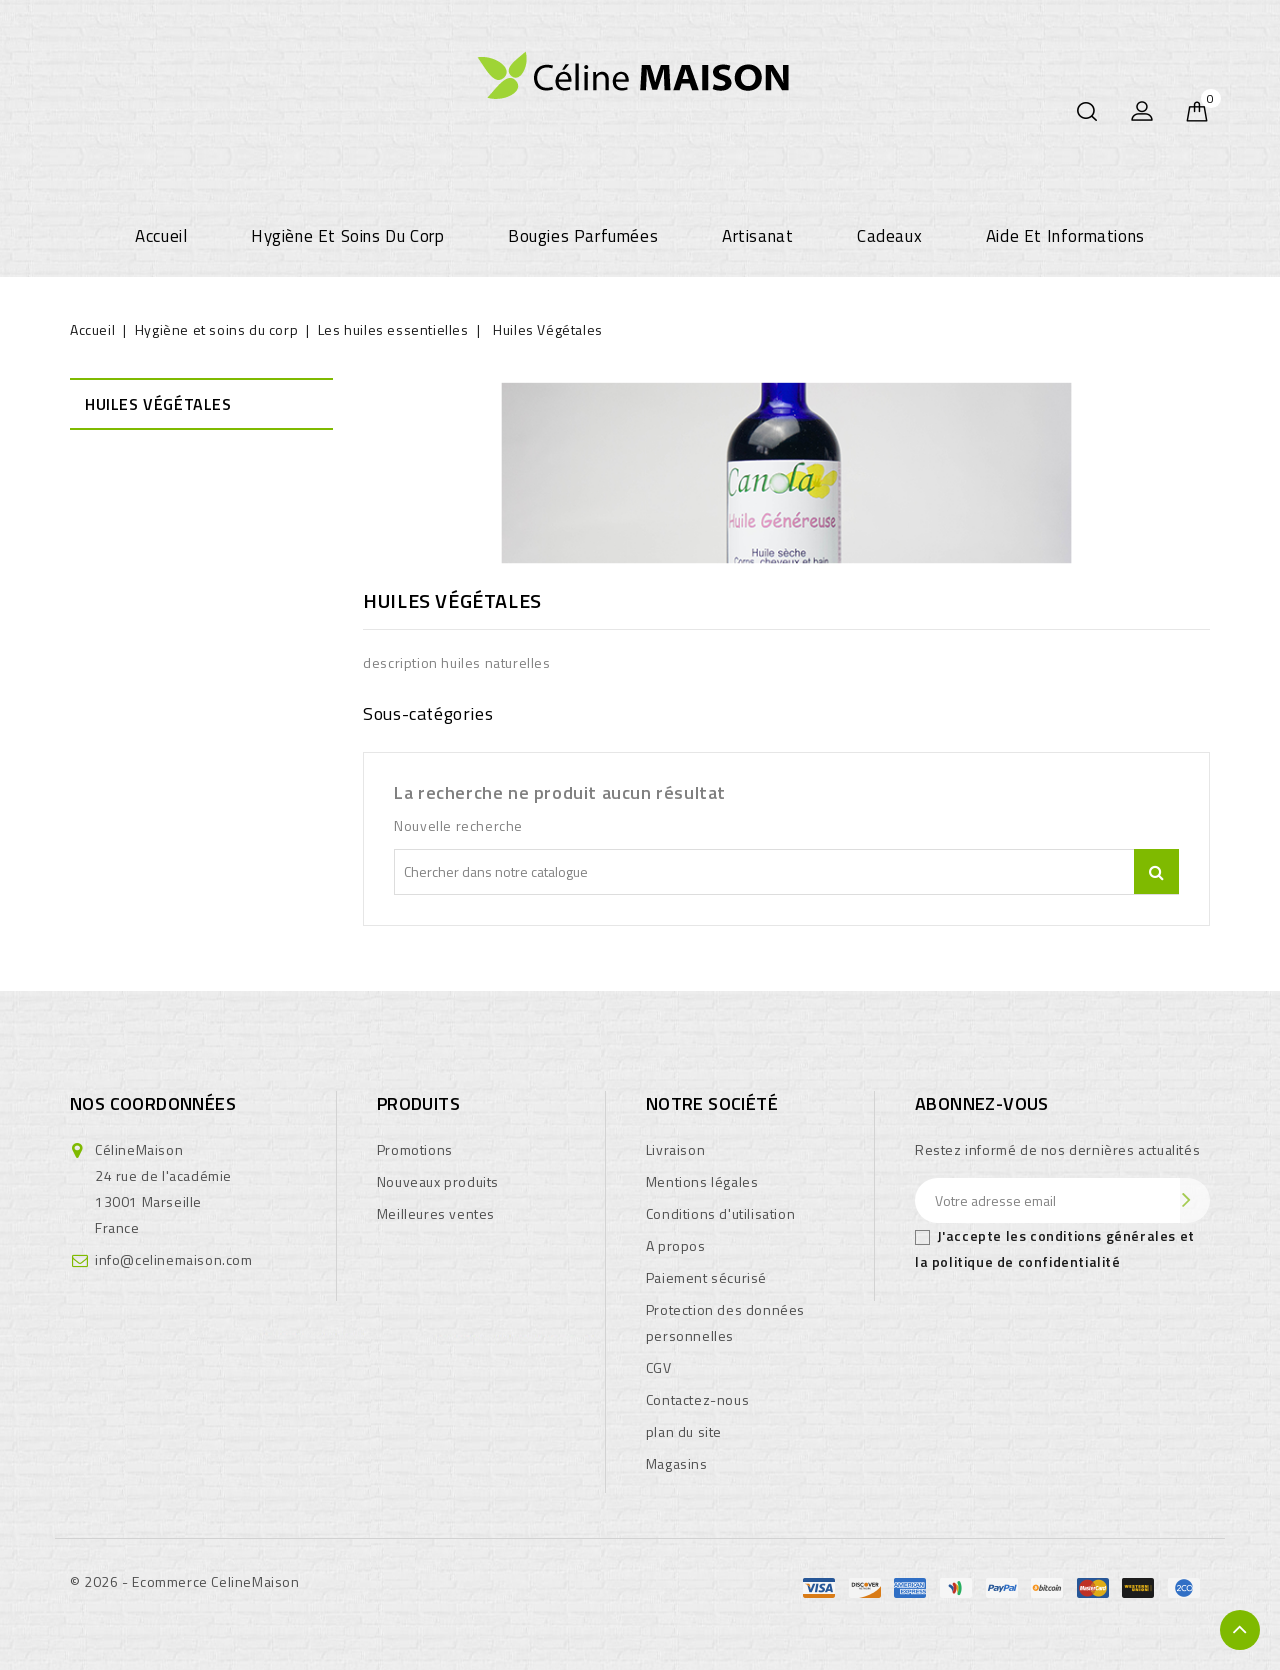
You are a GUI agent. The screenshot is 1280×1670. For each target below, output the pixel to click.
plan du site (684, 1431)
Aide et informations (1065, 236)
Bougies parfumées (583, 236)
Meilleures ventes (436, 1213)
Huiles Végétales (158, 404)
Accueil (161, 236)
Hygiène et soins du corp (347, 236)
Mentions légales (702, 1181)
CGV (659, 1367)
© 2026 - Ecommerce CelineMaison (185, 1581)
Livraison (675, 1149)
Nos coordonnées (153, 1103)
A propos (676, 1245)
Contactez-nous (697, 1399)
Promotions (415, 1149)
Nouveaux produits (438, 1181)
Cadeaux (889, 236)
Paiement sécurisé (706, 1277)
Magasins (677, 1463)
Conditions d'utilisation (720, 1213)
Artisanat (757, 236)
